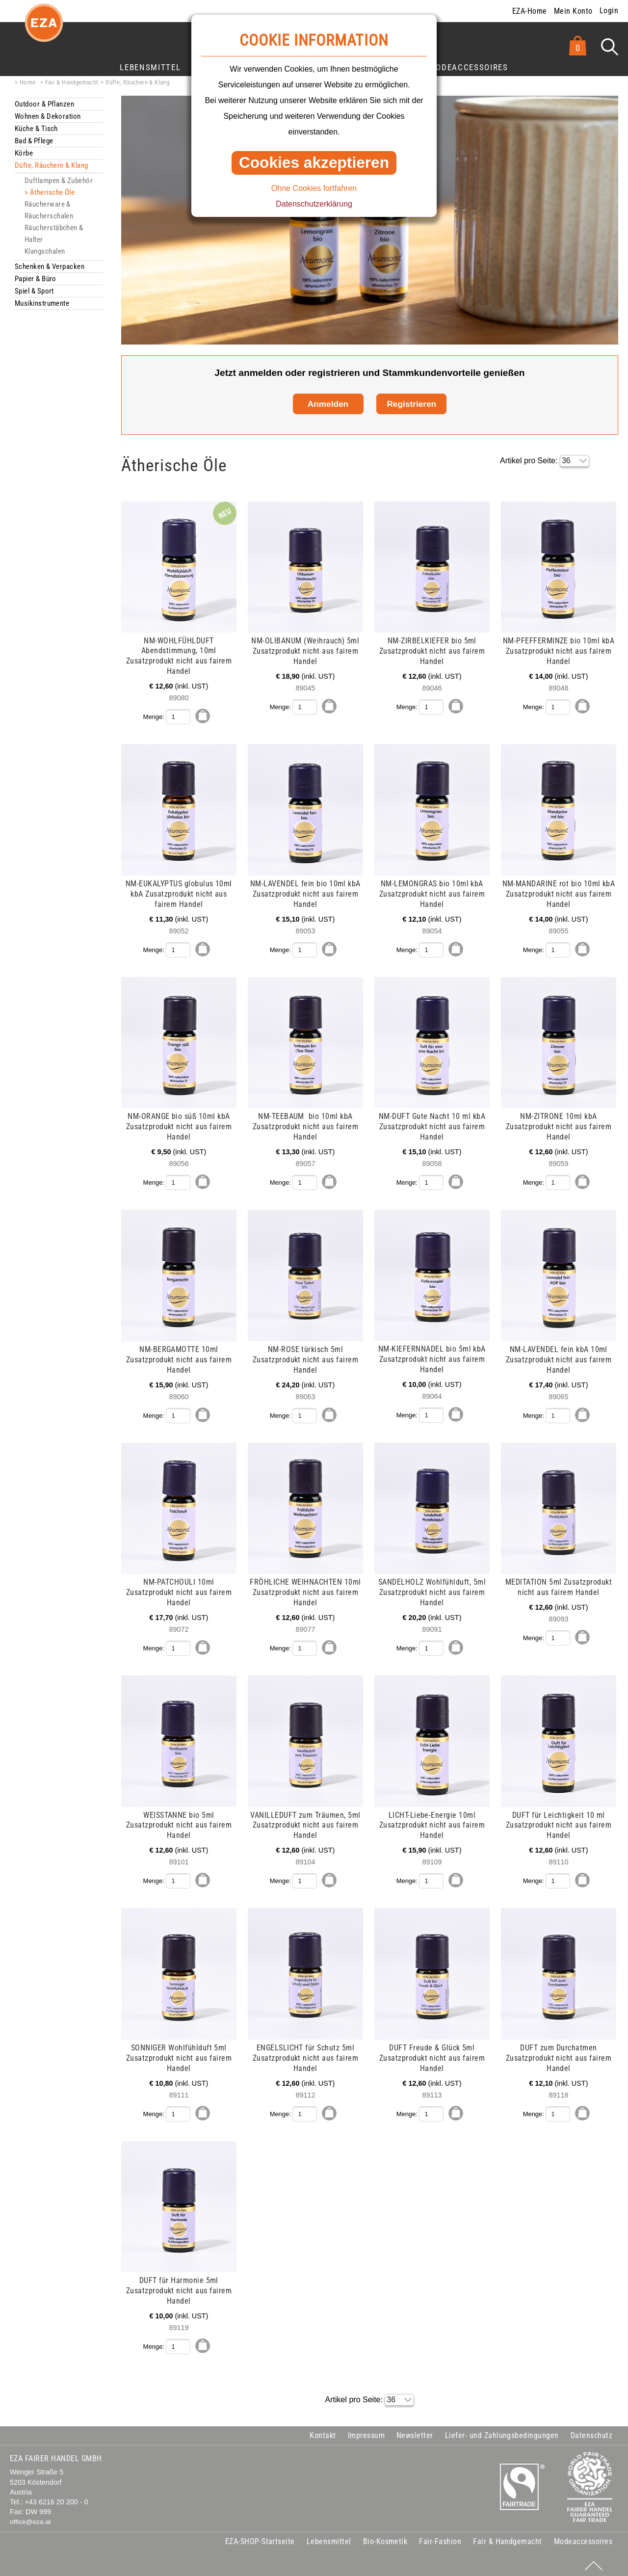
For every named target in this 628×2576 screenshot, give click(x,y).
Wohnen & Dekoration (48, 116)
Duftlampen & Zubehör (59, 180)
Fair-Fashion (440, 2537)
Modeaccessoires (468, 67)
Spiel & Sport (34, 291)
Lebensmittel (150, 67)
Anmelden (328, 404)
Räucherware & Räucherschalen (49, 210)
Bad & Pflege (34, 140)
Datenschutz (591, 2430)
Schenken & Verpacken (49, 266)
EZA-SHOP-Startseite (260, 2537)
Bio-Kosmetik (385, 2537)
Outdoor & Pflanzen (44, 104)
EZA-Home (529, 11)
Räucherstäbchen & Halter (54, 233)
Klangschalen (45, 251)
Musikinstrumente (42, 303)
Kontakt (323, 2430)
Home (28, 82)
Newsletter (414, 2430)
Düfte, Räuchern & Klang (137, 82)
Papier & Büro (35, 278)
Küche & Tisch (36, 128)
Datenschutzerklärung (314, 204)
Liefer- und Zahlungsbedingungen (502, 2430)
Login (609, 10)
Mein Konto (573, 11)
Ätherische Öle (52, 192)
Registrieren (411, 404)
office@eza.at (30, 2517)
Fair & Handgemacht (72, 82)
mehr (16, 507)
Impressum (366, 2430)
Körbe (24, 153)
